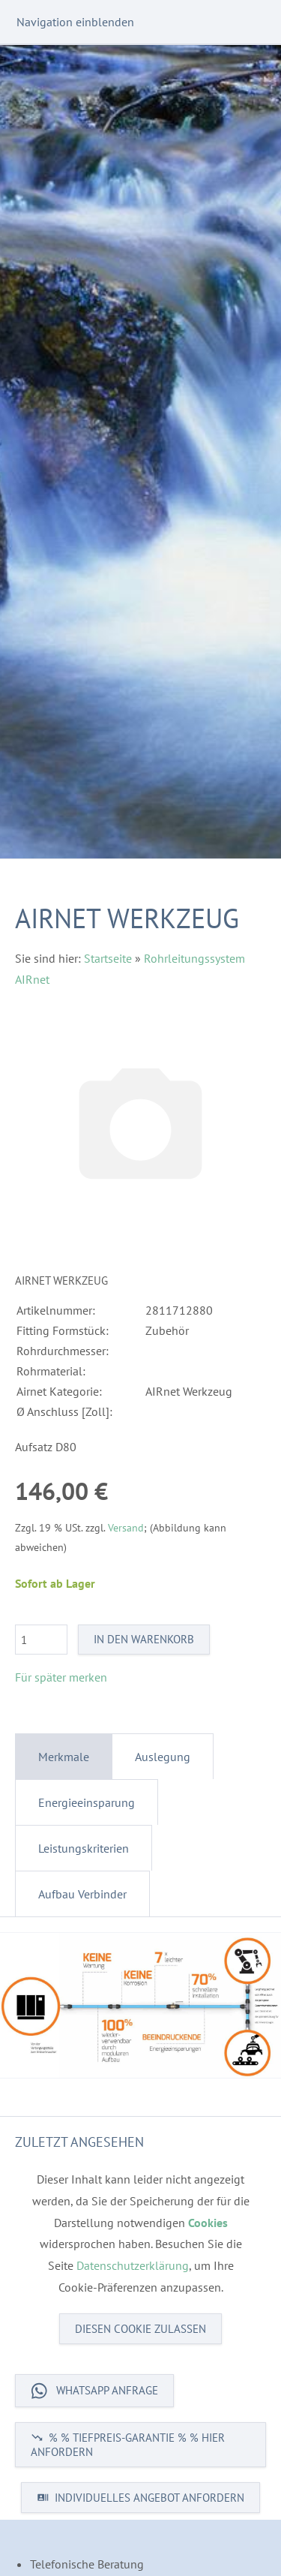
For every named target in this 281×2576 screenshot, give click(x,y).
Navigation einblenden (75, 21)
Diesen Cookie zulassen (140, 2329)
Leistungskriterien (83, 1848)
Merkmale (63, 1756)
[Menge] (41, 1640)
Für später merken (61, 1677)
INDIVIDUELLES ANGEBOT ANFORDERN (140, 2497)
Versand (126, 1527)
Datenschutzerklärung (132, 2265)
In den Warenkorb (144, 1639)
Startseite (108, 958)
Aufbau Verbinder (82, 1893)
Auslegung (162, 1756)
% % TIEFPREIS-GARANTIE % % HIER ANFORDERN (128, 2444)
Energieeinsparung (86, 1802)
